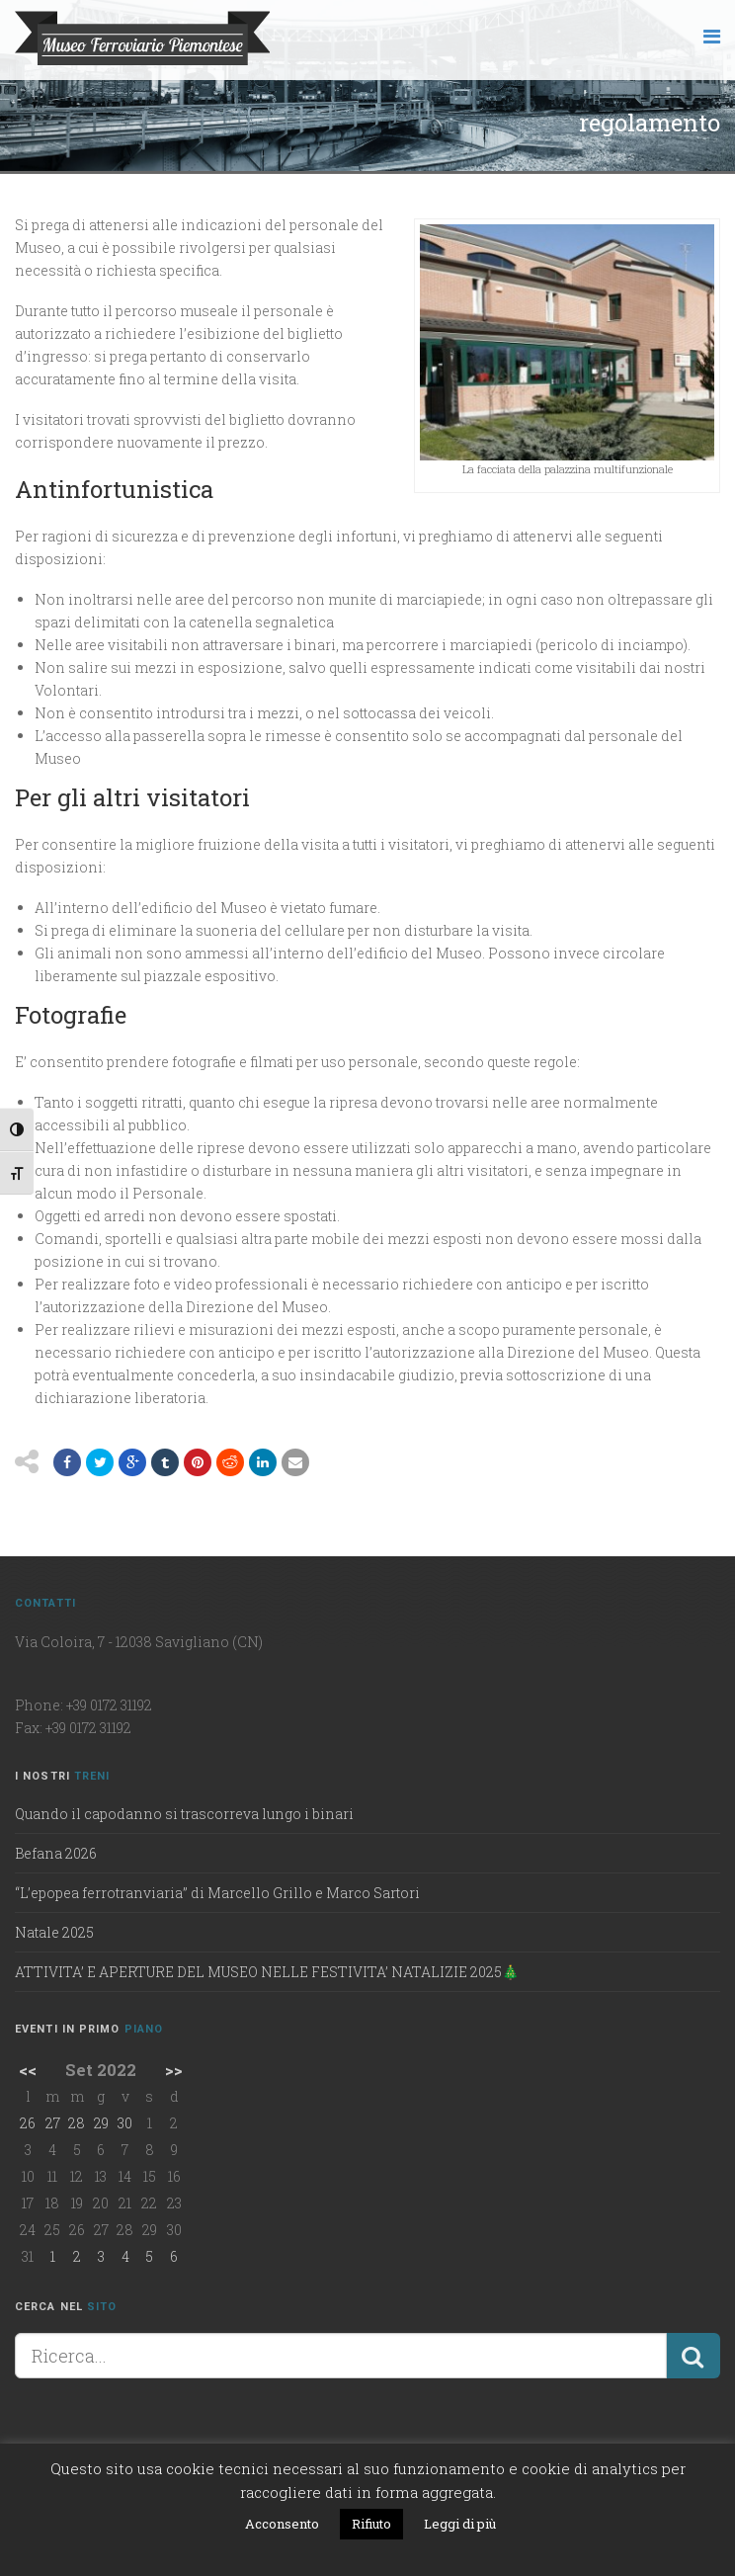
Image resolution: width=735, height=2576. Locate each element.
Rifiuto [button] (371, 2524)
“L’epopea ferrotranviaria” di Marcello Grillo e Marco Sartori (217, 1892)
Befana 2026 (56, 1853)
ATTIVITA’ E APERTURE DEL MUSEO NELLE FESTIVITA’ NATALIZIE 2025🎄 (267, 1971)
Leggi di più (460, 2524)
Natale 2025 (54, 1932)
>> (174, 2069)
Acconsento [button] (282, 2524)
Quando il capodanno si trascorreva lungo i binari (184, 1813)
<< (28, 2069)
